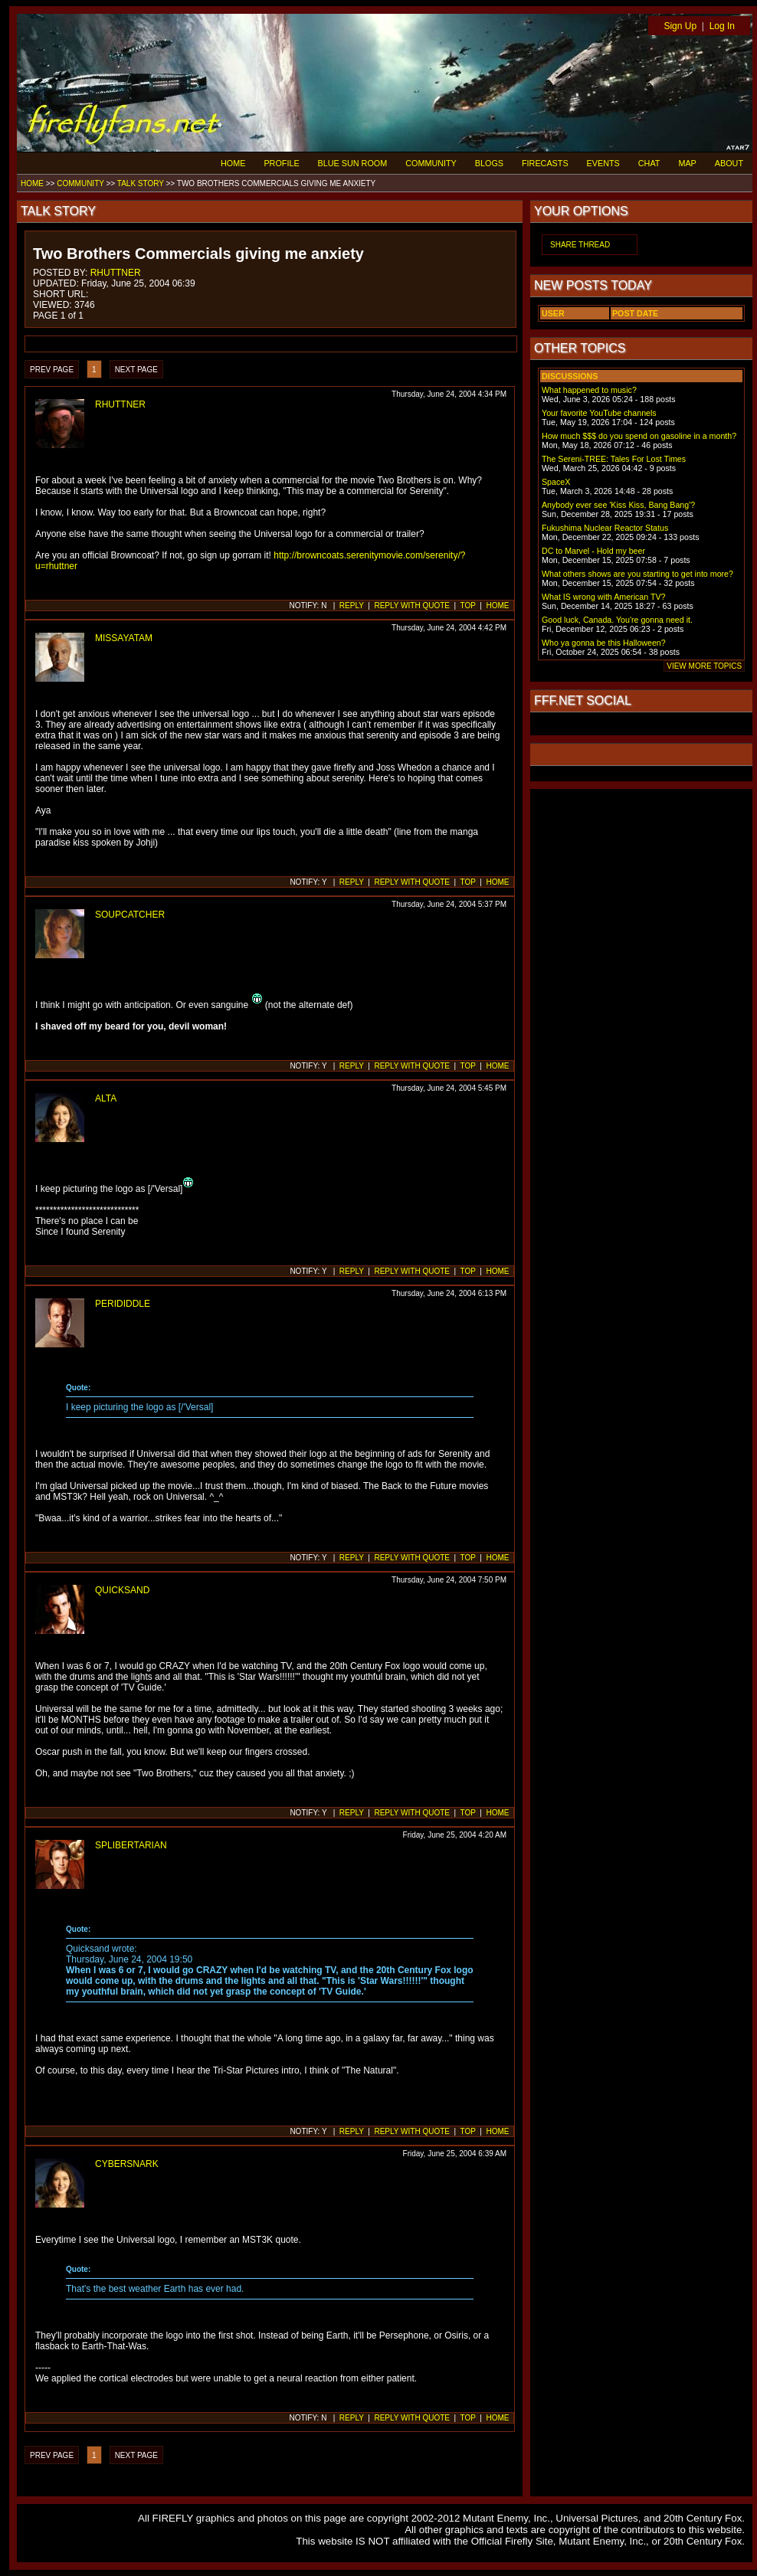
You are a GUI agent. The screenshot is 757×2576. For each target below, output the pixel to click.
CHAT (649, 163)
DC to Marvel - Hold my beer (593, 550)
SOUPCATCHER (130, 914)
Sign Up (680, 26)
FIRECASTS (545, 163)
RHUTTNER (115, 272)
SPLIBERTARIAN (131, 1845)
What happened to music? (589, 389)
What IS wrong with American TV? (604, 596)
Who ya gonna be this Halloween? (604, 642)
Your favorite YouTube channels (599, 412)
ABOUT (729, 163)
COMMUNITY (431, 163)
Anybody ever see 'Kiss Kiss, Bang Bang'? (618, 504)
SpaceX (556, 481)
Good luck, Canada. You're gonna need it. (617, 619)
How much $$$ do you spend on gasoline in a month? (639, 435)
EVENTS (603, 163)
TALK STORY (140, 183)
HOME (233, 163)
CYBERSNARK (127, 2164)
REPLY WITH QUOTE (412, 605)
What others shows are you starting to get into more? (637, 573)
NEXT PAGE (136, 369)
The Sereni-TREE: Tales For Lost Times (614, 458)
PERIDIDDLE (122, 1303)
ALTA (105, 1098)
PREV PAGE (52, 369)
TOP (468, 605)
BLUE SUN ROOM (353, 163)
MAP (687, 163)
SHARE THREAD (580, 245)
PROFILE (281, 163)
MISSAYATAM (123, 638)
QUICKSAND (122, 1590)
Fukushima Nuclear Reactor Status (605, 527)
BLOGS (489, 163)
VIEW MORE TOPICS (704, 666)
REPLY (351, 605)
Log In (722, 26)
